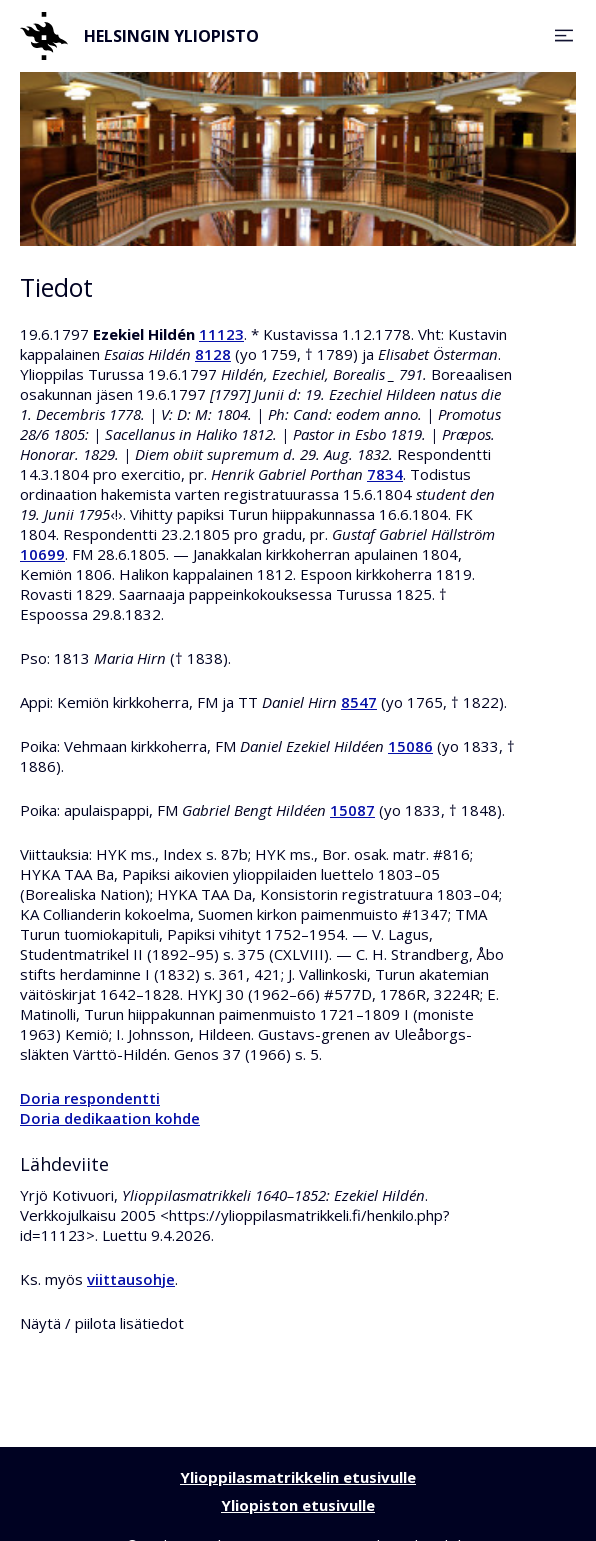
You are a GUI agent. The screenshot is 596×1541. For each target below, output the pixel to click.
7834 (385, 474)
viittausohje (131, 1279)
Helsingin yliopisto (139, 36)
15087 (352, 810)
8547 (359, 702)
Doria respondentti (90, 1098)
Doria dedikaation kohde (110, 1118)
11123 (221, 334)
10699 (42, 554)
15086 (410, 746)
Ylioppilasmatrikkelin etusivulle (298, 1477)
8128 (213, 354)
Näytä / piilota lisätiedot (102, 1323)
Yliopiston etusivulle (298, 1505)
